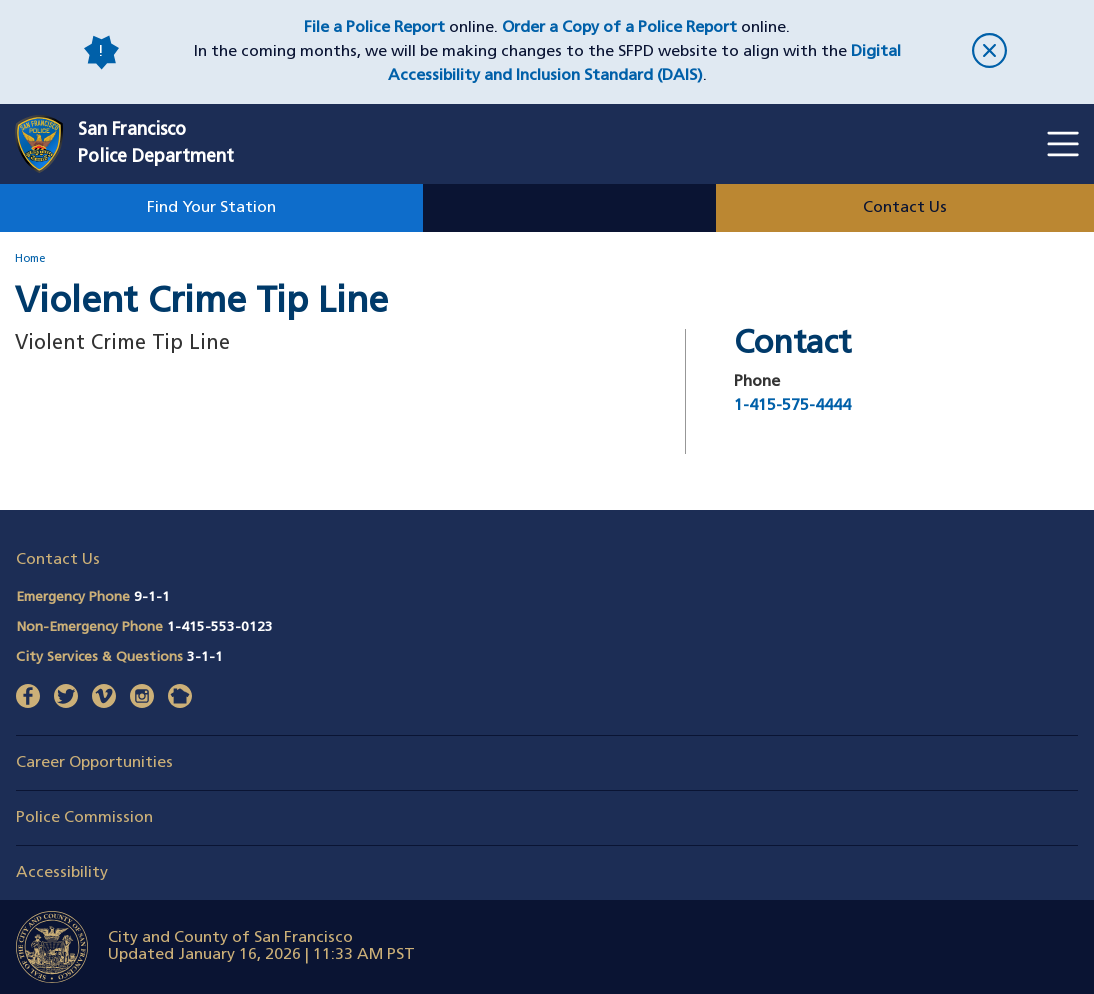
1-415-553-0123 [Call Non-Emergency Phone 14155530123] (220, 627)
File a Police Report (374, 28)
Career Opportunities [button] (94, 763)
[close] (989, 52)
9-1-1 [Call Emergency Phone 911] (152, 597)
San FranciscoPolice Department (156, 144)
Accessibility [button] (62, 873)
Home (30, 259)
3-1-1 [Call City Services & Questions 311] (205, 657)
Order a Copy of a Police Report (619, 28)
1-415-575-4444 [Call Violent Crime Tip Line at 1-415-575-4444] (792, 406)
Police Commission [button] (84, 818)
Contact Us (905, 208)
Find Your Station (211, 208)
